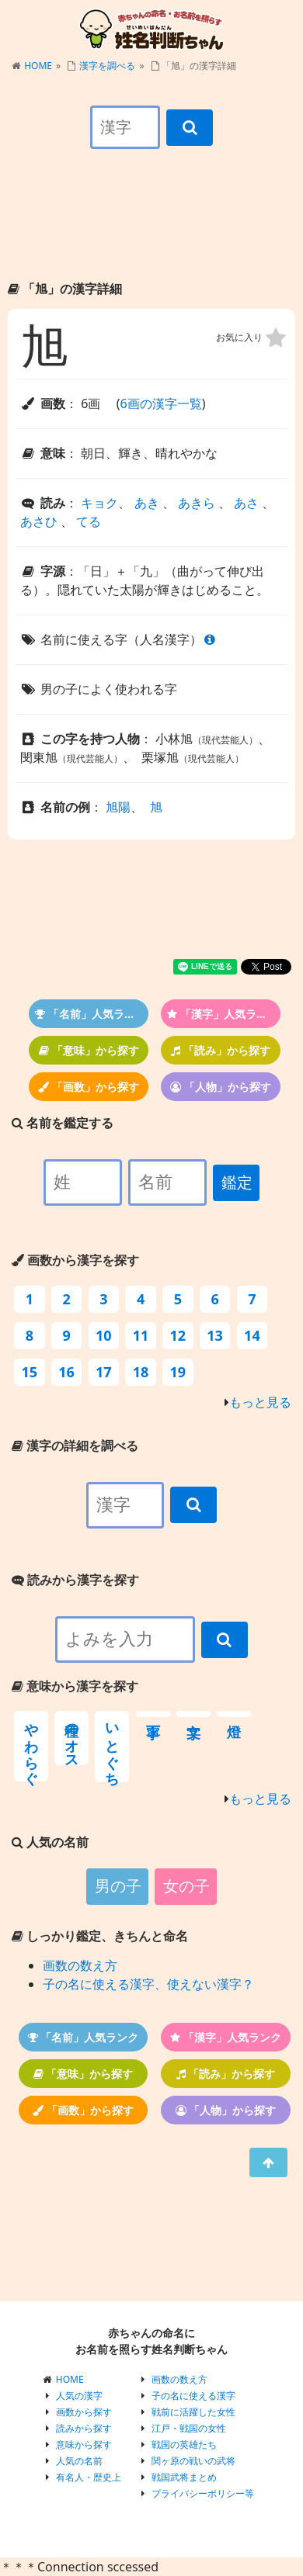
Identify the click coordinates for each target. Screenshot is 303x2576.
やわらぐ (31, 1746)
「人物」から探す (220, 1086)
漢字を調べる (107, 65)
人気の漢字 (79, 2395)
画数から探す (84, 2411)
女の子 (186, 1886)
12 (178, 1335)
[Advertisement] (151, 228)
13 (215, 1335)
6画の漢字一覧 (160, 403)
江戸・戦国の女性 (189, 2428)
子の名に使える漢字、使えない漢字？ (148, 1984)
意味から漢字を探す (75, 1686)
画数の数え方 (80, 1965)
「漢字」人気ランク (222, 1013)
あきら (196, 502)
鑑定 (236, 1182)
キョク (99, 502)
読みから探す (84, 2428)
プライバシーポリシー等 (203, 2493)
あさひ (38, 521)
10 (104, 1335)
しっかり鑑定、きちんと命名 (100, 1935)
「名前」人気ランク (90, 1013)
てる (88, 521)
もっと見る (260, 1402)
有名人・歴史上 (88, 2477)
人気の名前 (79, 2460)
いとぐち (112, 1746)
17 (104, 1371)
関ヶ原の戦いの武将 (193, 2460)
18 (141, 1371)
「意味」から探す (89, 1050)
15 (30, 1371)
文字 (193, 1714)
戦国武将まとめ (184, 2477)
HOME (38, 65)
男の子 (118, 1886)
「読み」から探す (220, 1050)
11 (141, 1335)
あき (146, 502)
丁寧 (153, 1714)
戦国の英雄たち (184, 2444)
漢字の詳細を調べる (75, 1445)
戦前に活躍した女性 (193, 2411)
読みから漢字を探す (75, 1579)
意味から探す (84, 2444)
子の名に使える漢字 (193, 2395)
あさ (246, 502)
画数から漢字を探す (75, 1260)
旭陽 (118, 806)
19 (178, 1371)
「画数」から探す (88, 1086)
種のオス (71, 1738)
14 (252, 1335)
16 (66, 1371)
